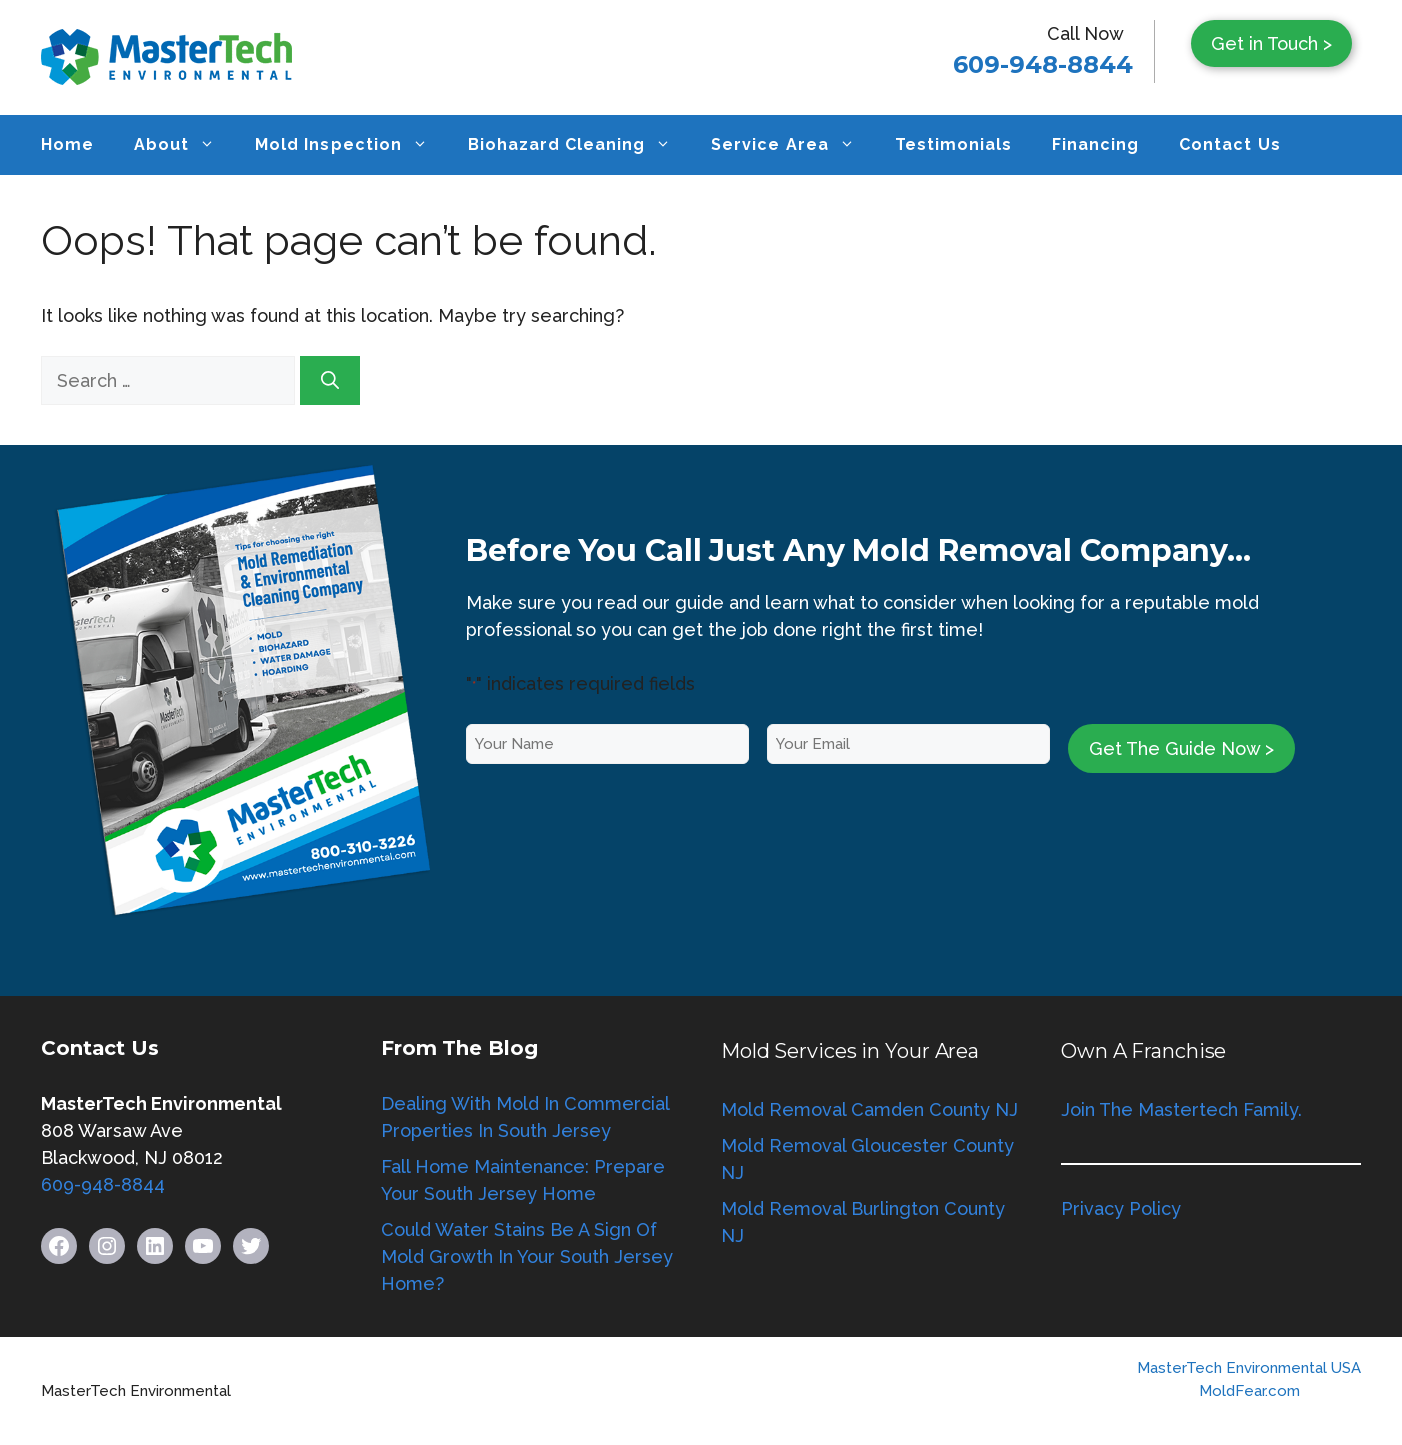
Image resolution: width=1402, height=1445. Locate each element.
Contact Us (1229, 144)
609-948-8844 (1043, 64)
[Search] (330, 380)
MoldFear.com (1249, 1391)
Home (67, 144)
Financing (1095, 144)
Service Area (792, 145)
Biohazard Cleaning (580, 145)
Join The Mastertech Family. (1181, 1109)
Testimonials (953, 144)
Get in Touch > (1271, 43)
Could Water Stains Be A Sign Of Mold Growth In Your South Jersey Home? (527, 1256)
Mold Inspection (351, 145)
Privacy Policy (1121, 1208)
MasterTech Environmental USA (1249, 1368)
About (184, 145)
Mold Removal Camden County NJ (869, 1109)
